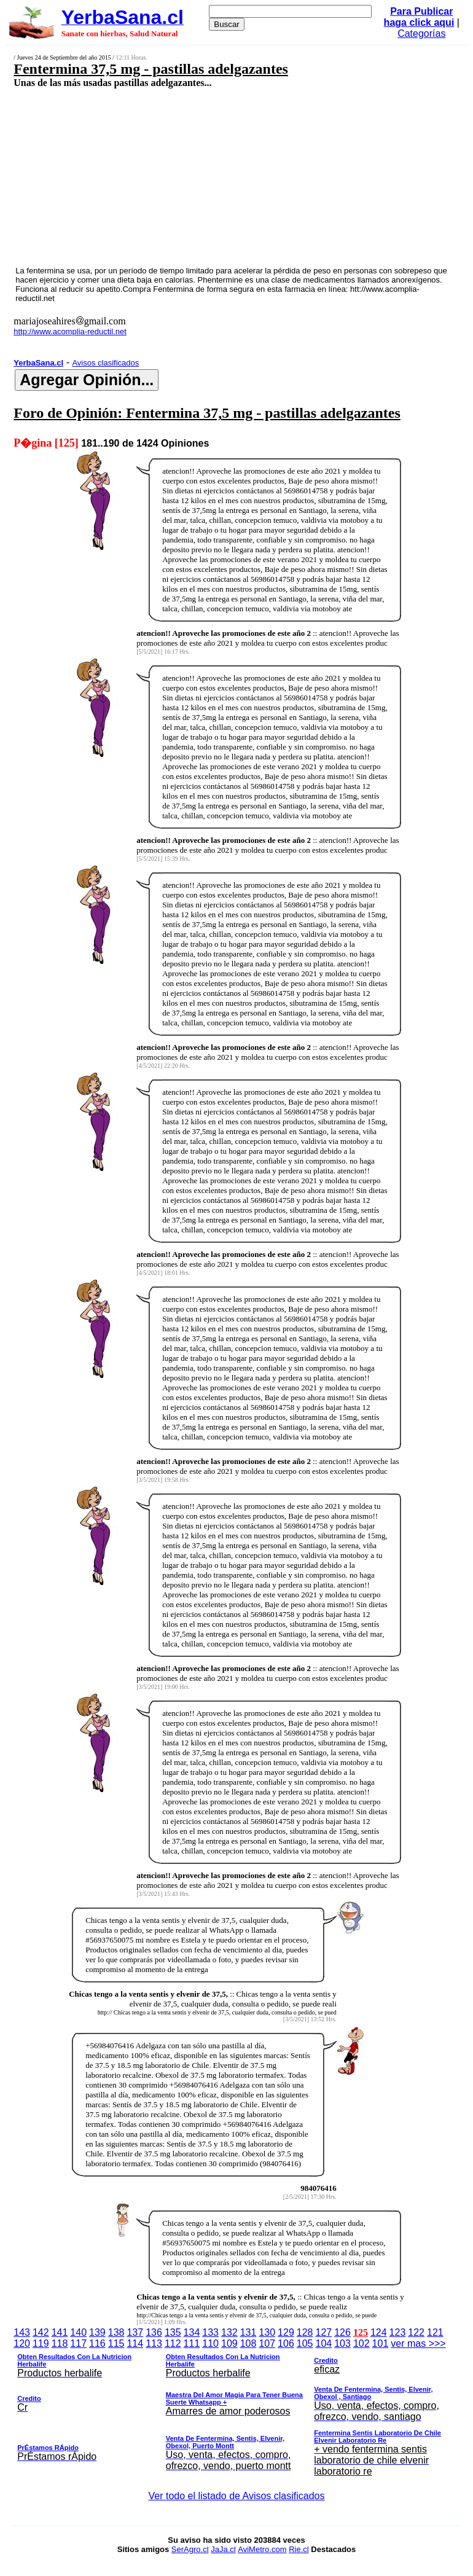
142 (41, 2332)
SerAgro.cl (190, 2549)
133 (210, 2332)
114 (135, 2343)
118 (60, 2343)
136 (154, 2332)
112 (173, 2343)
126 (342, 2332)
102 (361, 2343)
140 (78, 2332)
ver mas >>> (236, 2409)
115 (116, 2343)
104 (324, 2343)
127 (324, 2332)
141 (60, 2332)
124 (378, 2332)
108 (248, 2343)
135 (173, 2332)
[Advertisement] (201, 176)
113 (154, 2343)
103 (342, 2343)
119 (41, 2343)
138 (116, 2332)
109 (229, 2343)
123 (397, 2332)
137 (135, 2332)
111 (192, 2343)
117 (78, 2343)
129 (286, 2332)
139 (97, 2332)
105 (305, 2343)
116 (97, 2343)
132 (229, 2332)
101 (380, 2343)
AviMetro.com (262, 2549)
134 (192, 2332)
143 (22, 2332)
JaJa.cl (223, 2549)
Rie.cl (299, 2549)
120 (22, 2343)
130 (267, 2332)
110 (210, 2343)
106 (286, 2343)
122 (416, 2332)
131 (248, 2332)
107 (267, 2343)
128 (305, 2332)
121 (435, 2332)
